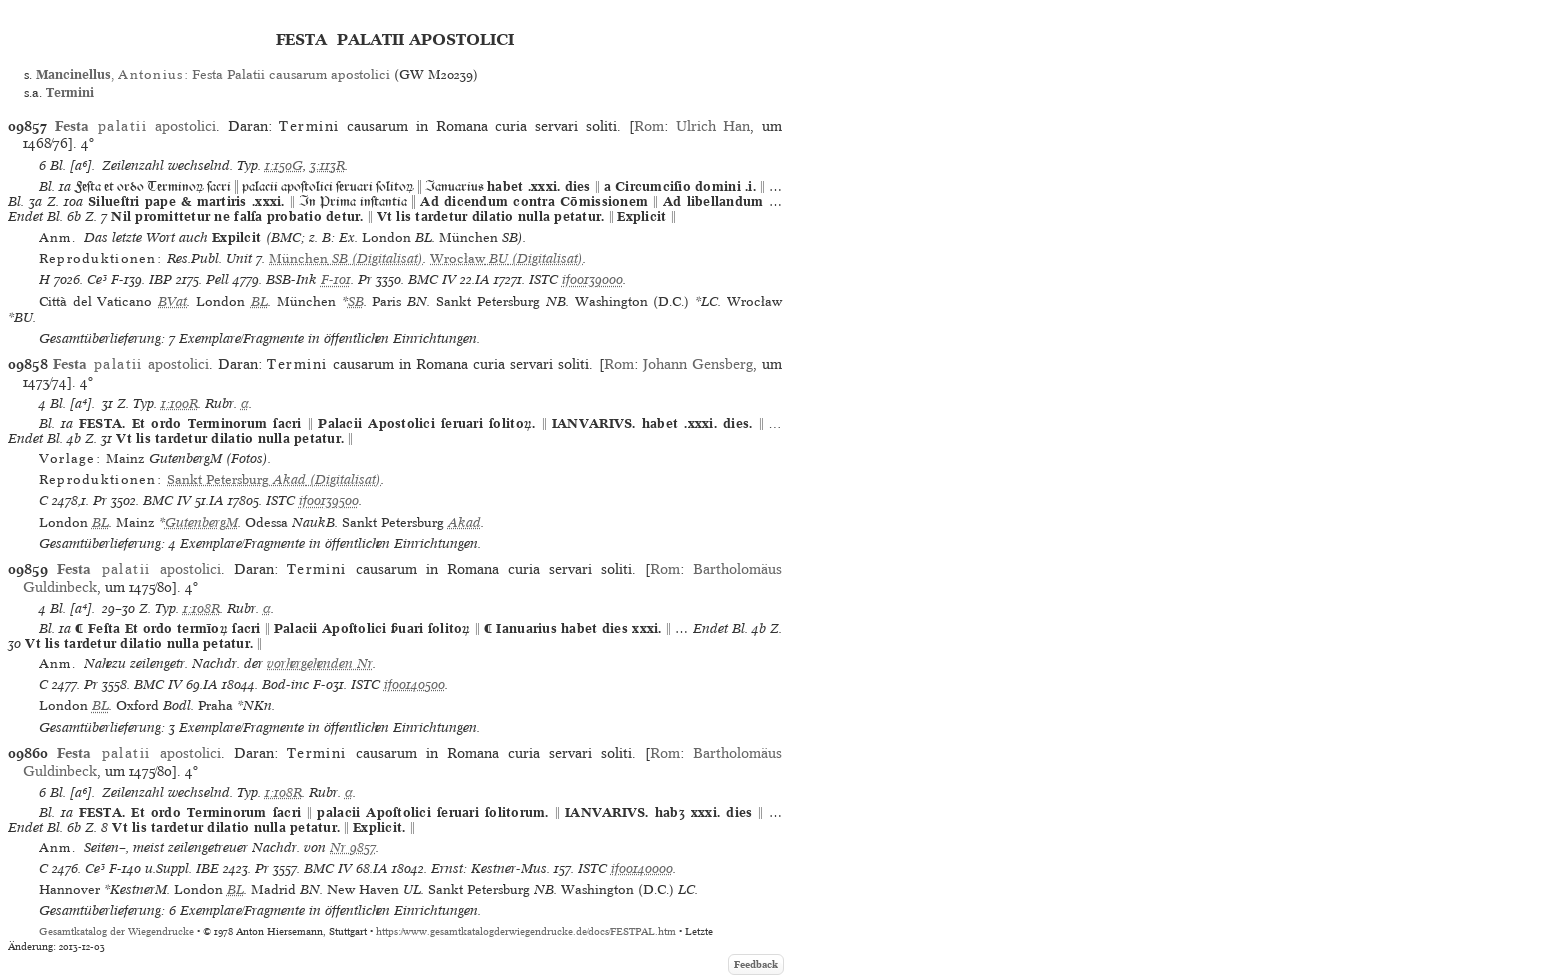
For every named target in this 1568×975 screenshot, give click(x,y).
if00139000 (592, 279)
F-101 (336, 279)
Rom (649, 126)
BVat (172, 301)
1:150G (284, 165)
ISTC (543, 279)
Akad (464, 522)
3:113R (327, 165)
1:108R (201, 608)
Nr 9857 (353, 847)
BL (259, 301)
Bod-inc (285, 684)
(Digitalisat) (346, 258)
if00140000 (642, 868)
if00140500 (414, 684)
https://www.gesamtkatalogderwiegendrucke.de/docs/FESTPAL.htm (526, 931)
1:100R (179, 403)
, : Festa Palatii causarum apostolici (212, 74)
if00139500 (329, 500)
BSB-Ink (291, 279)
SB (356, 301)
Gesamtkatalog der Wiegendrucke (116, 931)
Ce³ (97, 279)
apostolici (135, 126)
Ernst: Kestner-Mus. (490, 868)
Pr (365, 279)
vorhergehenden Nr (320, 663)
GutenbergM (201, 522)
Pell (217, 279)
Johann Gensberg (698, 364)
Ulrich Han (713, 126)
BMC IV (432, 279)
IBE (207, 868)
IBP (160, 279)
